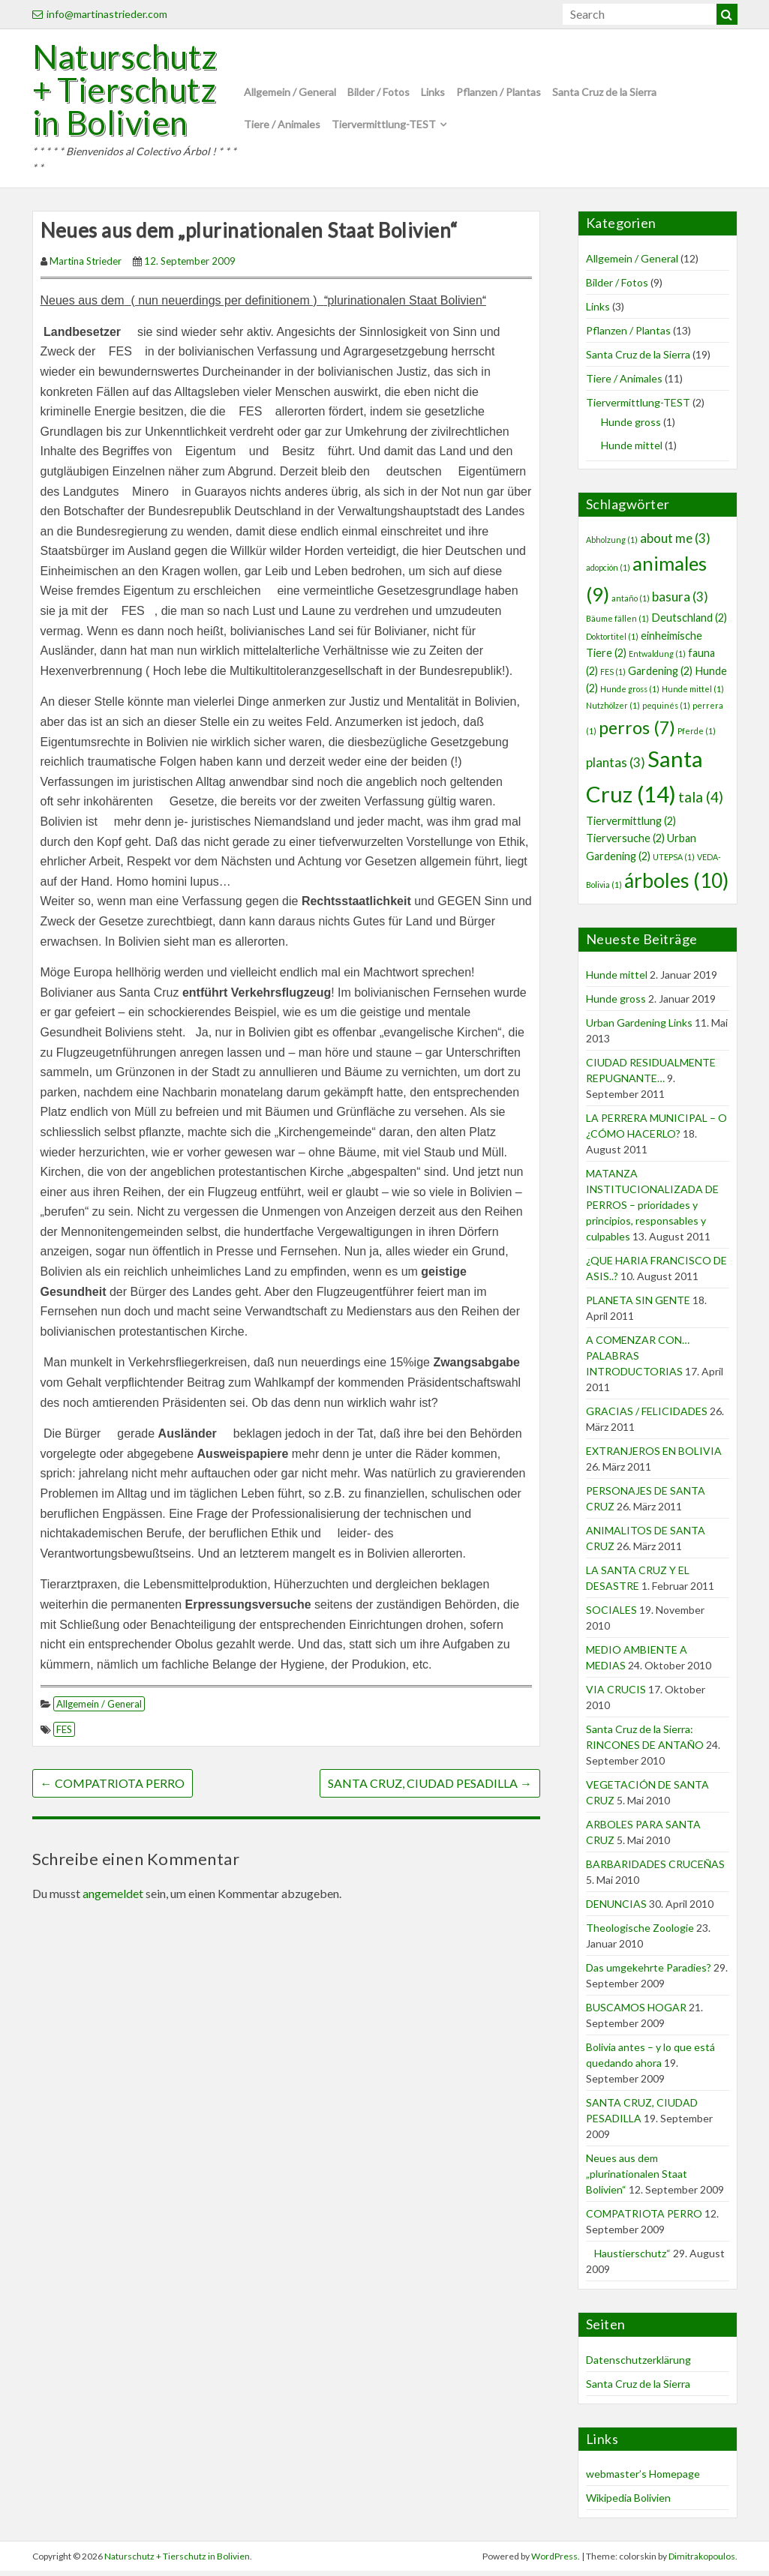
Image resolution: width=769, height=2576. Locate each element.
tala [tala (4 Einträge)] (700, 802)
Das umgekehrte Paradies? (648, 1972)
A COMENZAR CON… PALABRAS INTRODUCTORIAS (637, 1360)
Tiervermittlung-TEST (384, 126)
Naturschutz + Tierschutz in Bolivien (128, 92)
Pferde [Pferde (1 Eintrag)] (696, 735)
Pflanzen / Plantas (498, 94)
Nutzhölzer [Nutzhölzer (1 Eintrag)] (613, 710)
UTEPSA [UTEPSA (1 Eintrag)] (674, 861)
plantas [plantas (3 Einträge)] (615, 767)
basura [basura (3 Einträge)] (680, 601)
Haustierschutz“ (628, 2257)
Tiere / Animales (282, 126)
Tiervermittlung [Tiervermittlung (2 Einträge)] (631, 825)
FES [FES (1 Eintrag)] (613, 676)
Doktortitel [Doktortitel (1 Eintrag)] (612, 641)
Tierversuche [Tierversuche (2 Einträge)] (625, 843)
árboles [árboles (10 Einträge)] (676, 886)
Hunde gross (631, 426)
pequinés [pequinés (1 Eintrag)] (666, 710)
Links (433, 94)
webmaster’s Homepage (643, 2479)
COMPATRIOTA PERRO (113, 1788)
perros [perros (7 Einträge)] (637, 731)
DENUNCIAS (616, 1908)
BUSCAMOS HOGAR (636, 2011)
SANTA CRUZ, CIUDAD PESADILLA (430, 1788)
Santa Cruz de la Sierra (604, 94)
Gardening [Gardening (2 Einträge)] (660, 675)
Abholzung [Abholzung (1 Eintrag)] (612, 544)
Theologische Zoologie (640, 1932)
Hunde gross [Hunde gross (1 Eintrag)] (629, 693)
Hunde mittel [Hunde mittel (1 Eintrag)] (693, 693)
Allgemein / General (290, 94)
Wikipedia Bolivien (628, 2503)
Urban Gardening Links (639, 1027)
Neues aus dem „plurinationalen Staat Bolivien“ (636, 2178)
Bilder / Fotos (378, 94)
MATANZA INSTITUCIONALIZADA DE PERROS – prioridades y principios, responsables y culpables (652, 1209)
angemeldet (113, 1898)
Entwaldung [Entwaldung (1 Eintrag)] (657, 659)
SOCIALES (611, 1614)
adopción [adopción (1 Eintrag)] (608, 572)
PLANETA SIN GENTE (638, 1304)
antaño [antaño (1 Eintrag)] (630, 602)
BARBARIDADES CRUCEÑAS (655, 1868)
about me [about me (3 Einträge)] (675, 542)
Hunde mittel (631, 449)
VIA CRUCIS (616, 1693)
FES (64, 1735)
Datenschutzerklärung (638, 2364)
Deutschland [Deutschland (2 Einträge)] (689, 622)
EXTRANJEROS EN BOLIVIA (654, 1455)
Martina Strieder (86, 265)
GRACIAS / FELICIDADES (646, 1415)
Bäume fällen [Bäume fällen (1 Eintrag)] (617, 623)
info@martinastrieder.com (99, 13)
